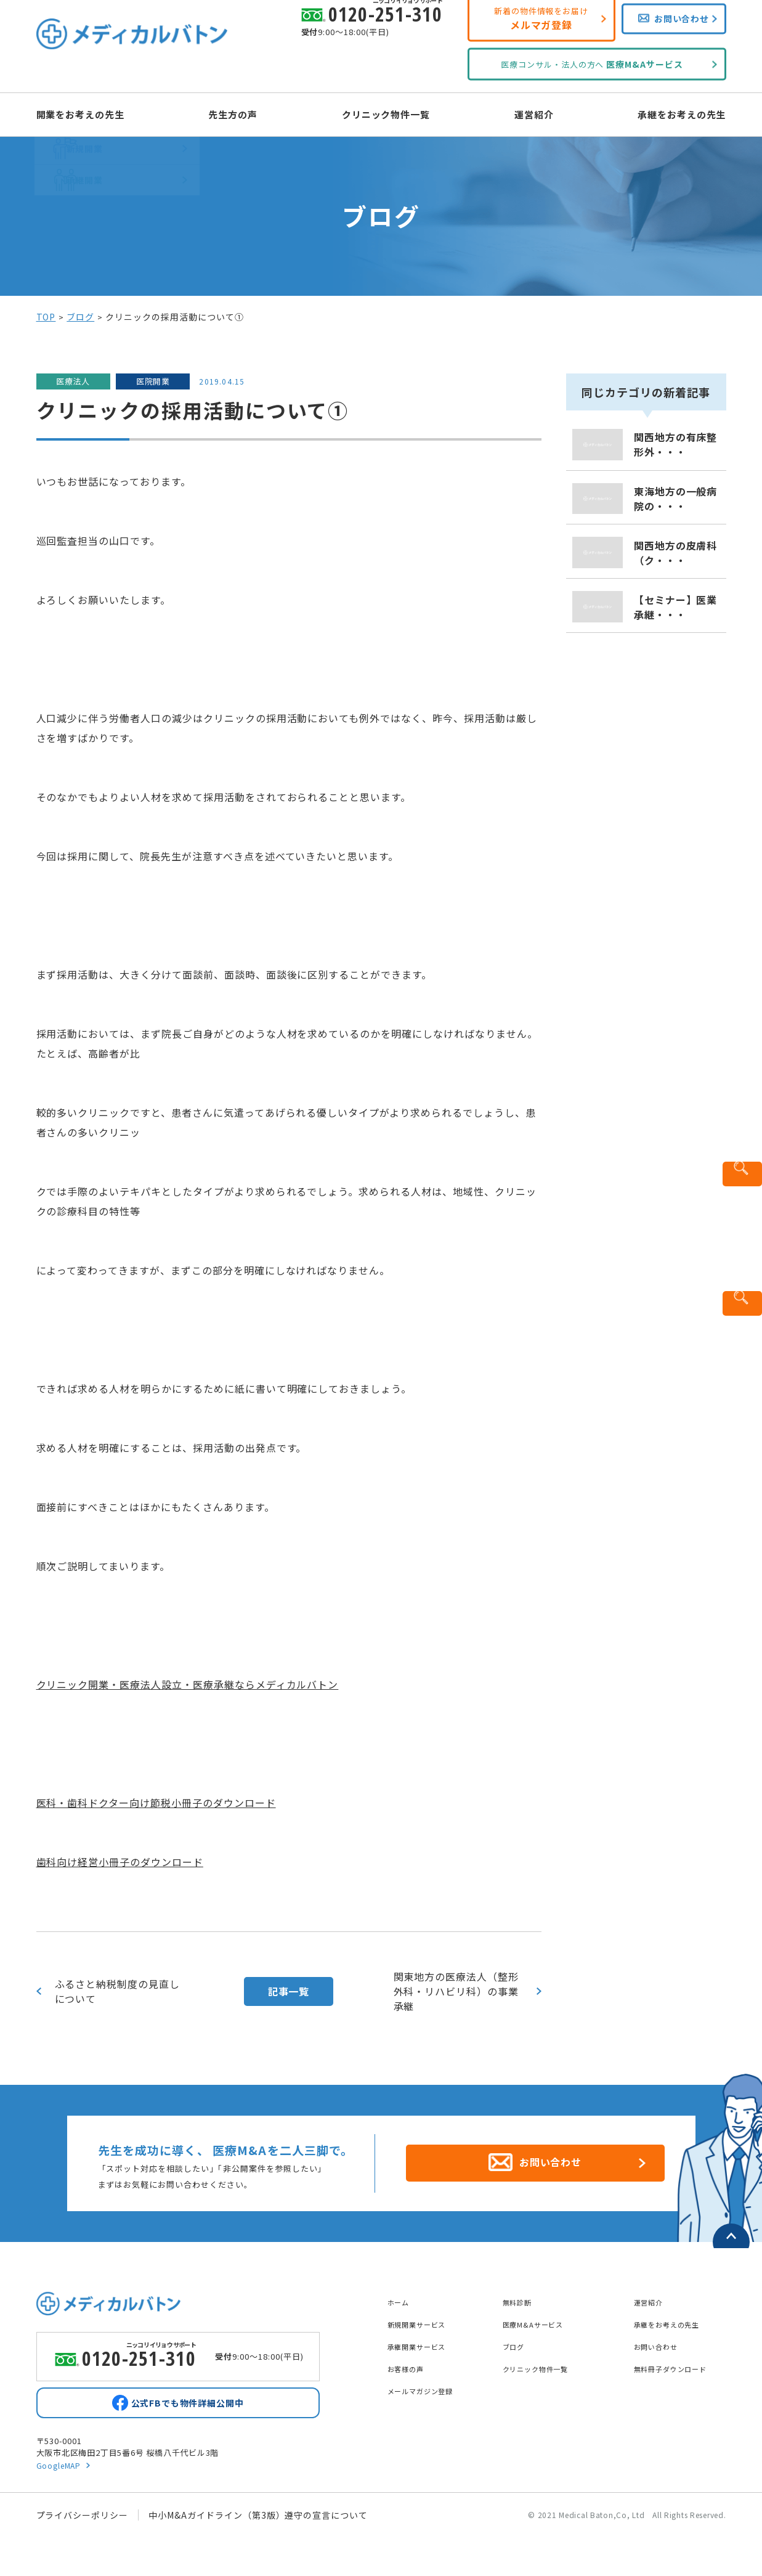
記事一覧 (289, 1991)
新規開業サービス (424, 2317)
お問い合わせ (661, 2339)
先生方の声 (244, 113)
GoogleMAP (60, 2467)
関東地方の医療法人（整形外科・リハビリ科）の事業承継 (456, 1991)
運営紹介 (523, 113)
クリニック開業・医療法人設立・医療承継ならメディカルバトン (187, 1684)
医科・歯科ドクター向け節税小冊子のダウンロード (156, 1802)
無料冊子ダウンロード (680, 2361)
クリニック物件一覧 (386, 113)
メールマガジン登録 (429, 2384)
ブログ (80, 317)
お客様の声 (410, 2361)
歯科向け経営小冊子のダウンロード (119, 1861)
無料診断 (521, 2295)
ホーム (401, 2295)
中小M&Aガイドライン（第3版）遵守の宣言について (258, 2517)
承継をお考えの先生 (660, 113)
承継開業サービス (424, 2339)
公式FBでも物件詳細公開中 (187, 2401)
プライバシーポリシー (82, 2517)
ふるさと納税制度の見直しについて (117, 1991)
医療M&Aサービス (540, 2317)
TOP (46, 317)
